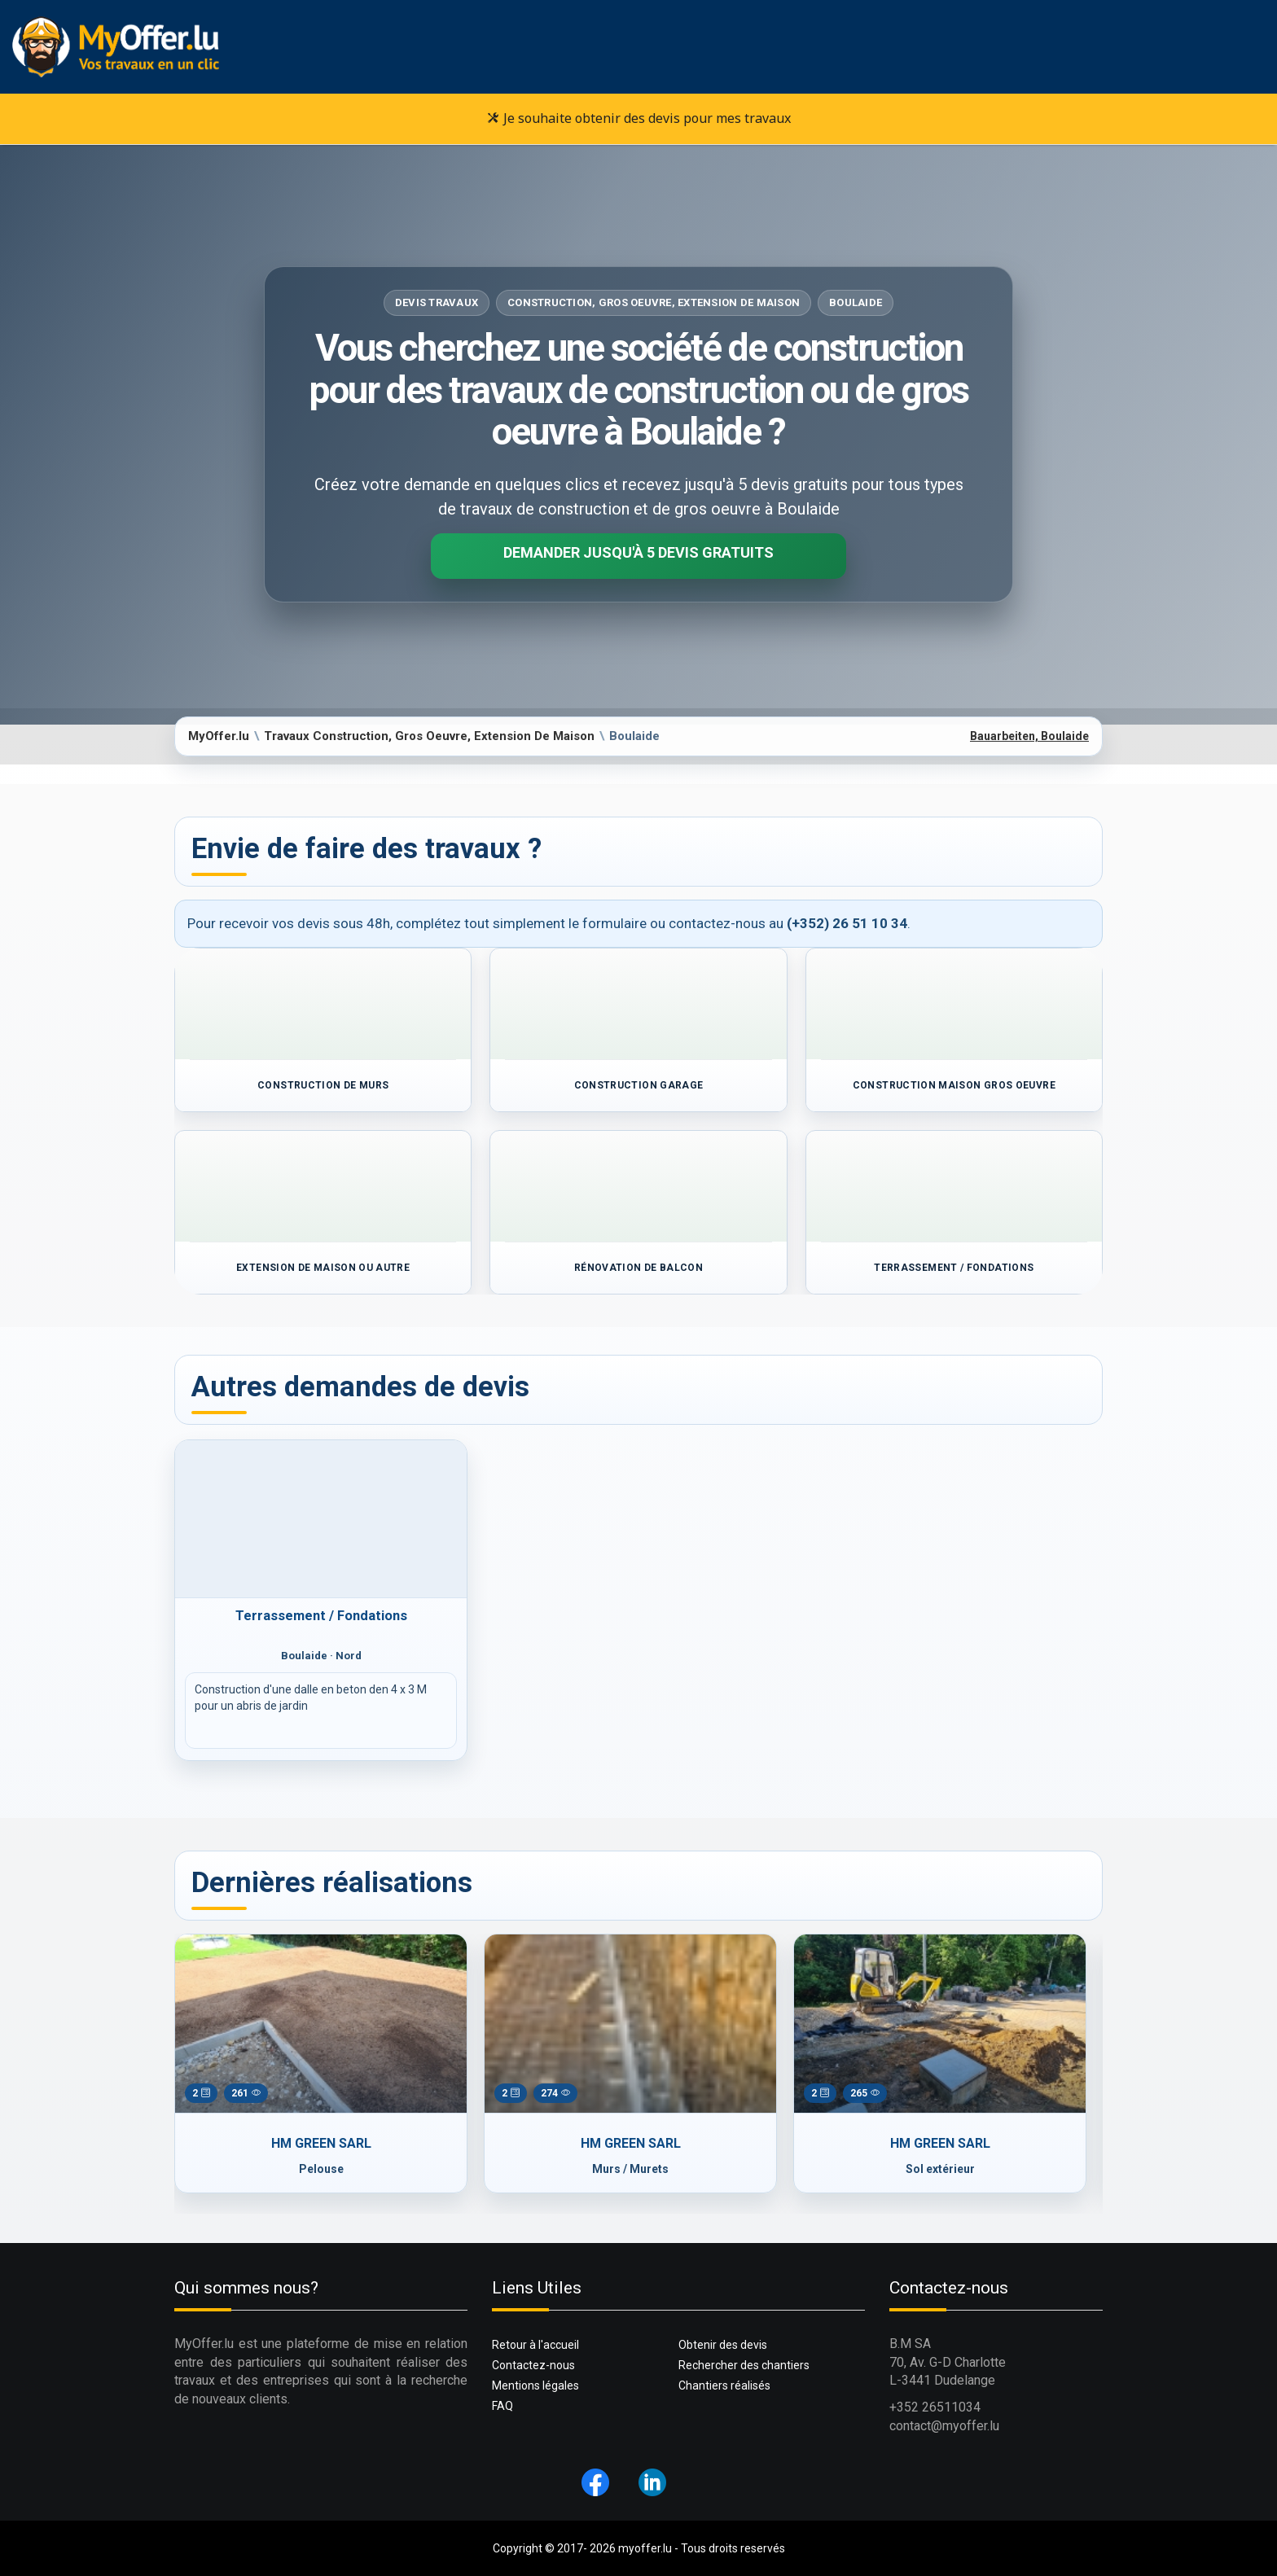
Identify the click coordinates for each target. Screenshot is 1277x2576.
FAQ (502, 2405)
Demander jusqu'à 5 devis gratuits (638, 552)
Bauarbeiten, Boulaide (1029, 736)
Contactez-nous (533, 2365)
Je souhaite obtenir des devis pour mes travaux (639, 118)
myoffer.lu (645, 2548)
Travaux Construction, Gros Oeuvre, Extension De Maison (429, 736)
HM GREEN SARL (313, 2143)
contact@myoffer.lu (944, 2426)
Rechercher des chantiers (744, 2365)
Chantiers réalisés (724, 2385)
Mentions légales (535, 2385)
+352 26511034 (935, 2407)
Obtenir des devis (722, 2344)
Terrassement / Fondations (321, 1615)
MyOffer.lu (218, 736)
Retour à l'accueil (535, 2344)
